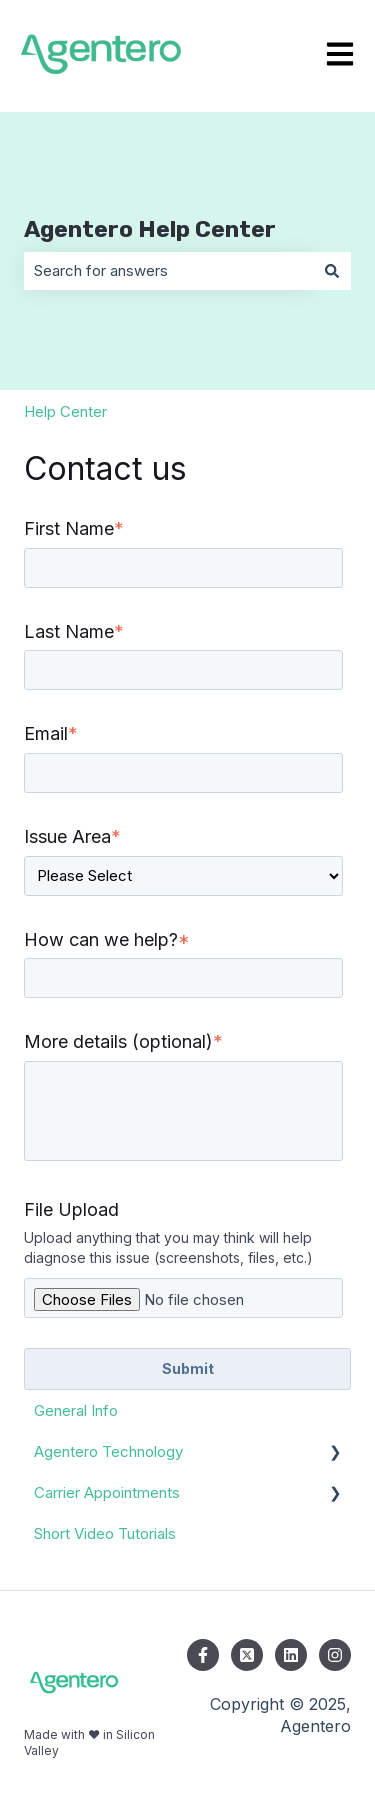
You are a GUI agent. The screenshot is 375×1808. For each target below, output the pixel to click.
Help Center (65, 411)
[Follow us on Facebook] (203, 1655)
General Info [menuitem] (76, 1410)
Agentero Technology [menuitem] (108, 1451)
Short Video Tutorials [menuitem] (105, 1533)
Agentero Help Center (150, 229)
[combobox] (168, 270)
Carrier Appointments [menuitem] (107, 1492)
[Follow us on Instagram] (335, 1655)
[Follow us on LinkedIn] (291, 1655)
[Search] (332, 270)
